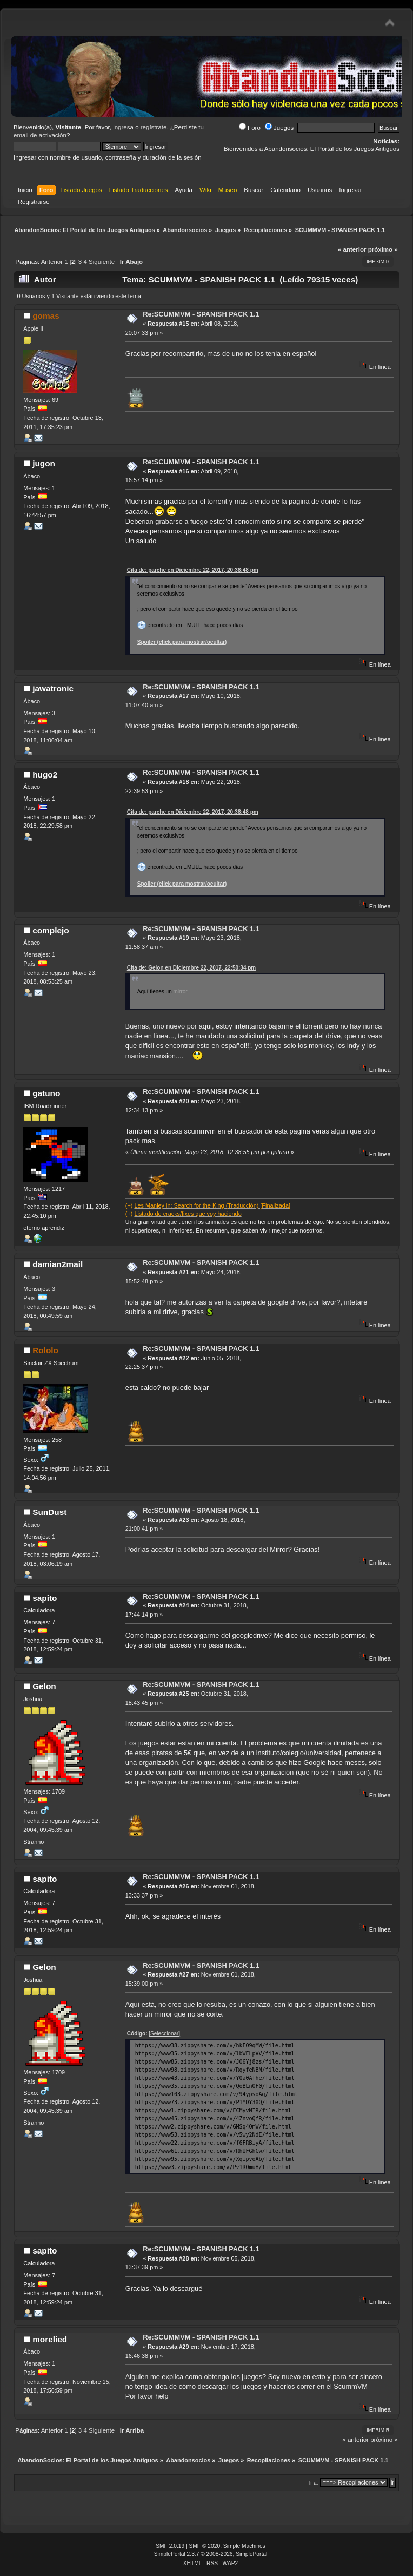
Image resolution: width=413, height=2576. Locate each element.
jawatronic (53, 688)
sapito (44, 1598)
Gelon (44, 1686)
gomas (45, 315)
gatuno (46, 1093)
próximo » (383, 249)
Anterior (52, 262)
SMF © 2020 (205, 2546)
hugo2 (44, 774)
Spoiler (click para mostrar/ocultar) (182, 642)
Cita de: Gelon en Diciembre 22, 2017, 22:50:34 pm (191, 968)
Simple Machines (244, 2546)
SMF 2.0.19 (170, 2546)
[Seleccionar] (164, 2034)
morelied (49, 2339)
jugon (43, 463)
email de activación (40, 135)
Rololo (45, 1350)
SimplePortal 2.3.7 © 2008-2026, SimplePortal (211, 2554)
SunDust (49, 1512)
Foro (250, 127)
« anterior (352, 249)
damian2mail (57, 1264)
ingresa (123, 127)
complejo (50, 930)
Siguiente (102, 262)
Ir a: (313, 2483)
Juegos (279, 127)
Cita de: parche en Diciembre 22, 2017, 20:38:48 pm (192, 570)
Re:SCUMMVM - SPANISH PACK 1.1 (201, 314)
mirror (181, 991)
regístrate (154, 127)
